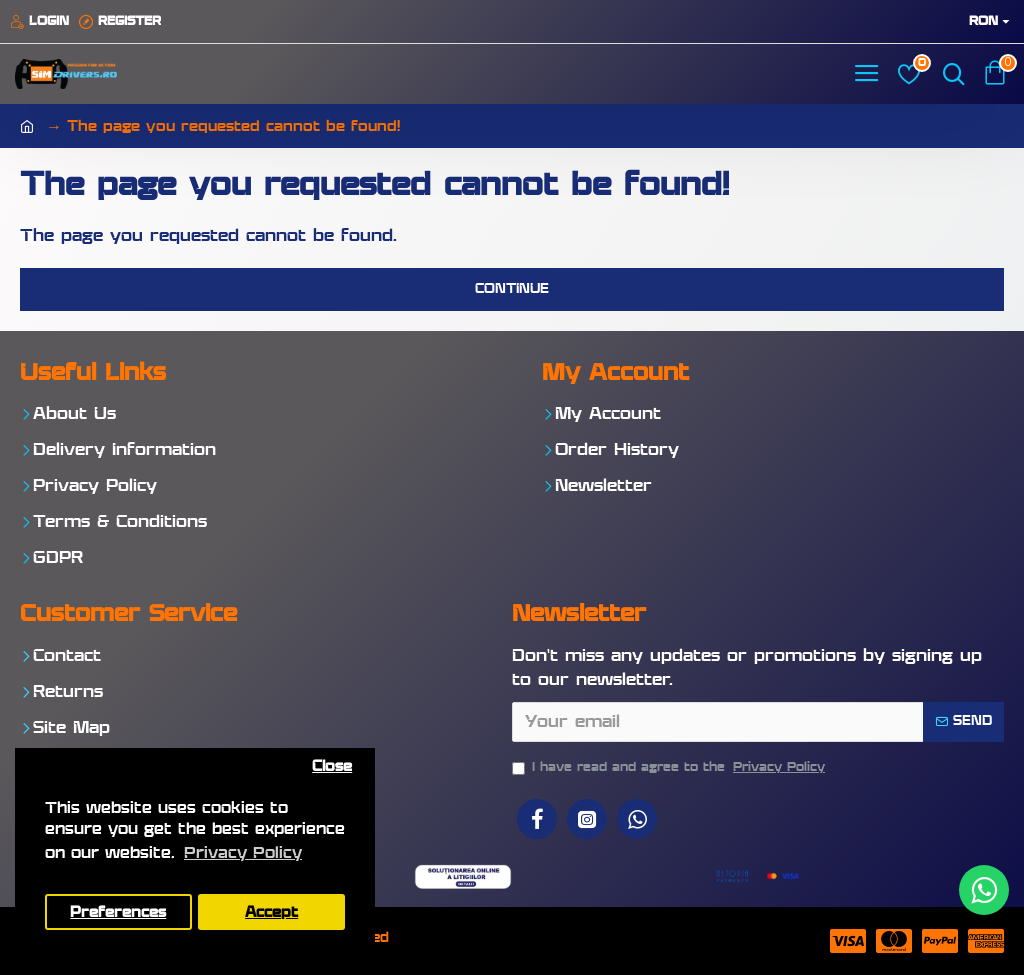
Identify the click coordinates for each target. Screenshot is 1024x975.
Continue (512, 289)
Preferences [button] (118, 912)
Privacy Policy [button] (243, 853)
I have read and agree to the (670, 768)
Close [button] (332, 766)
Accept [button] (271, 912)
